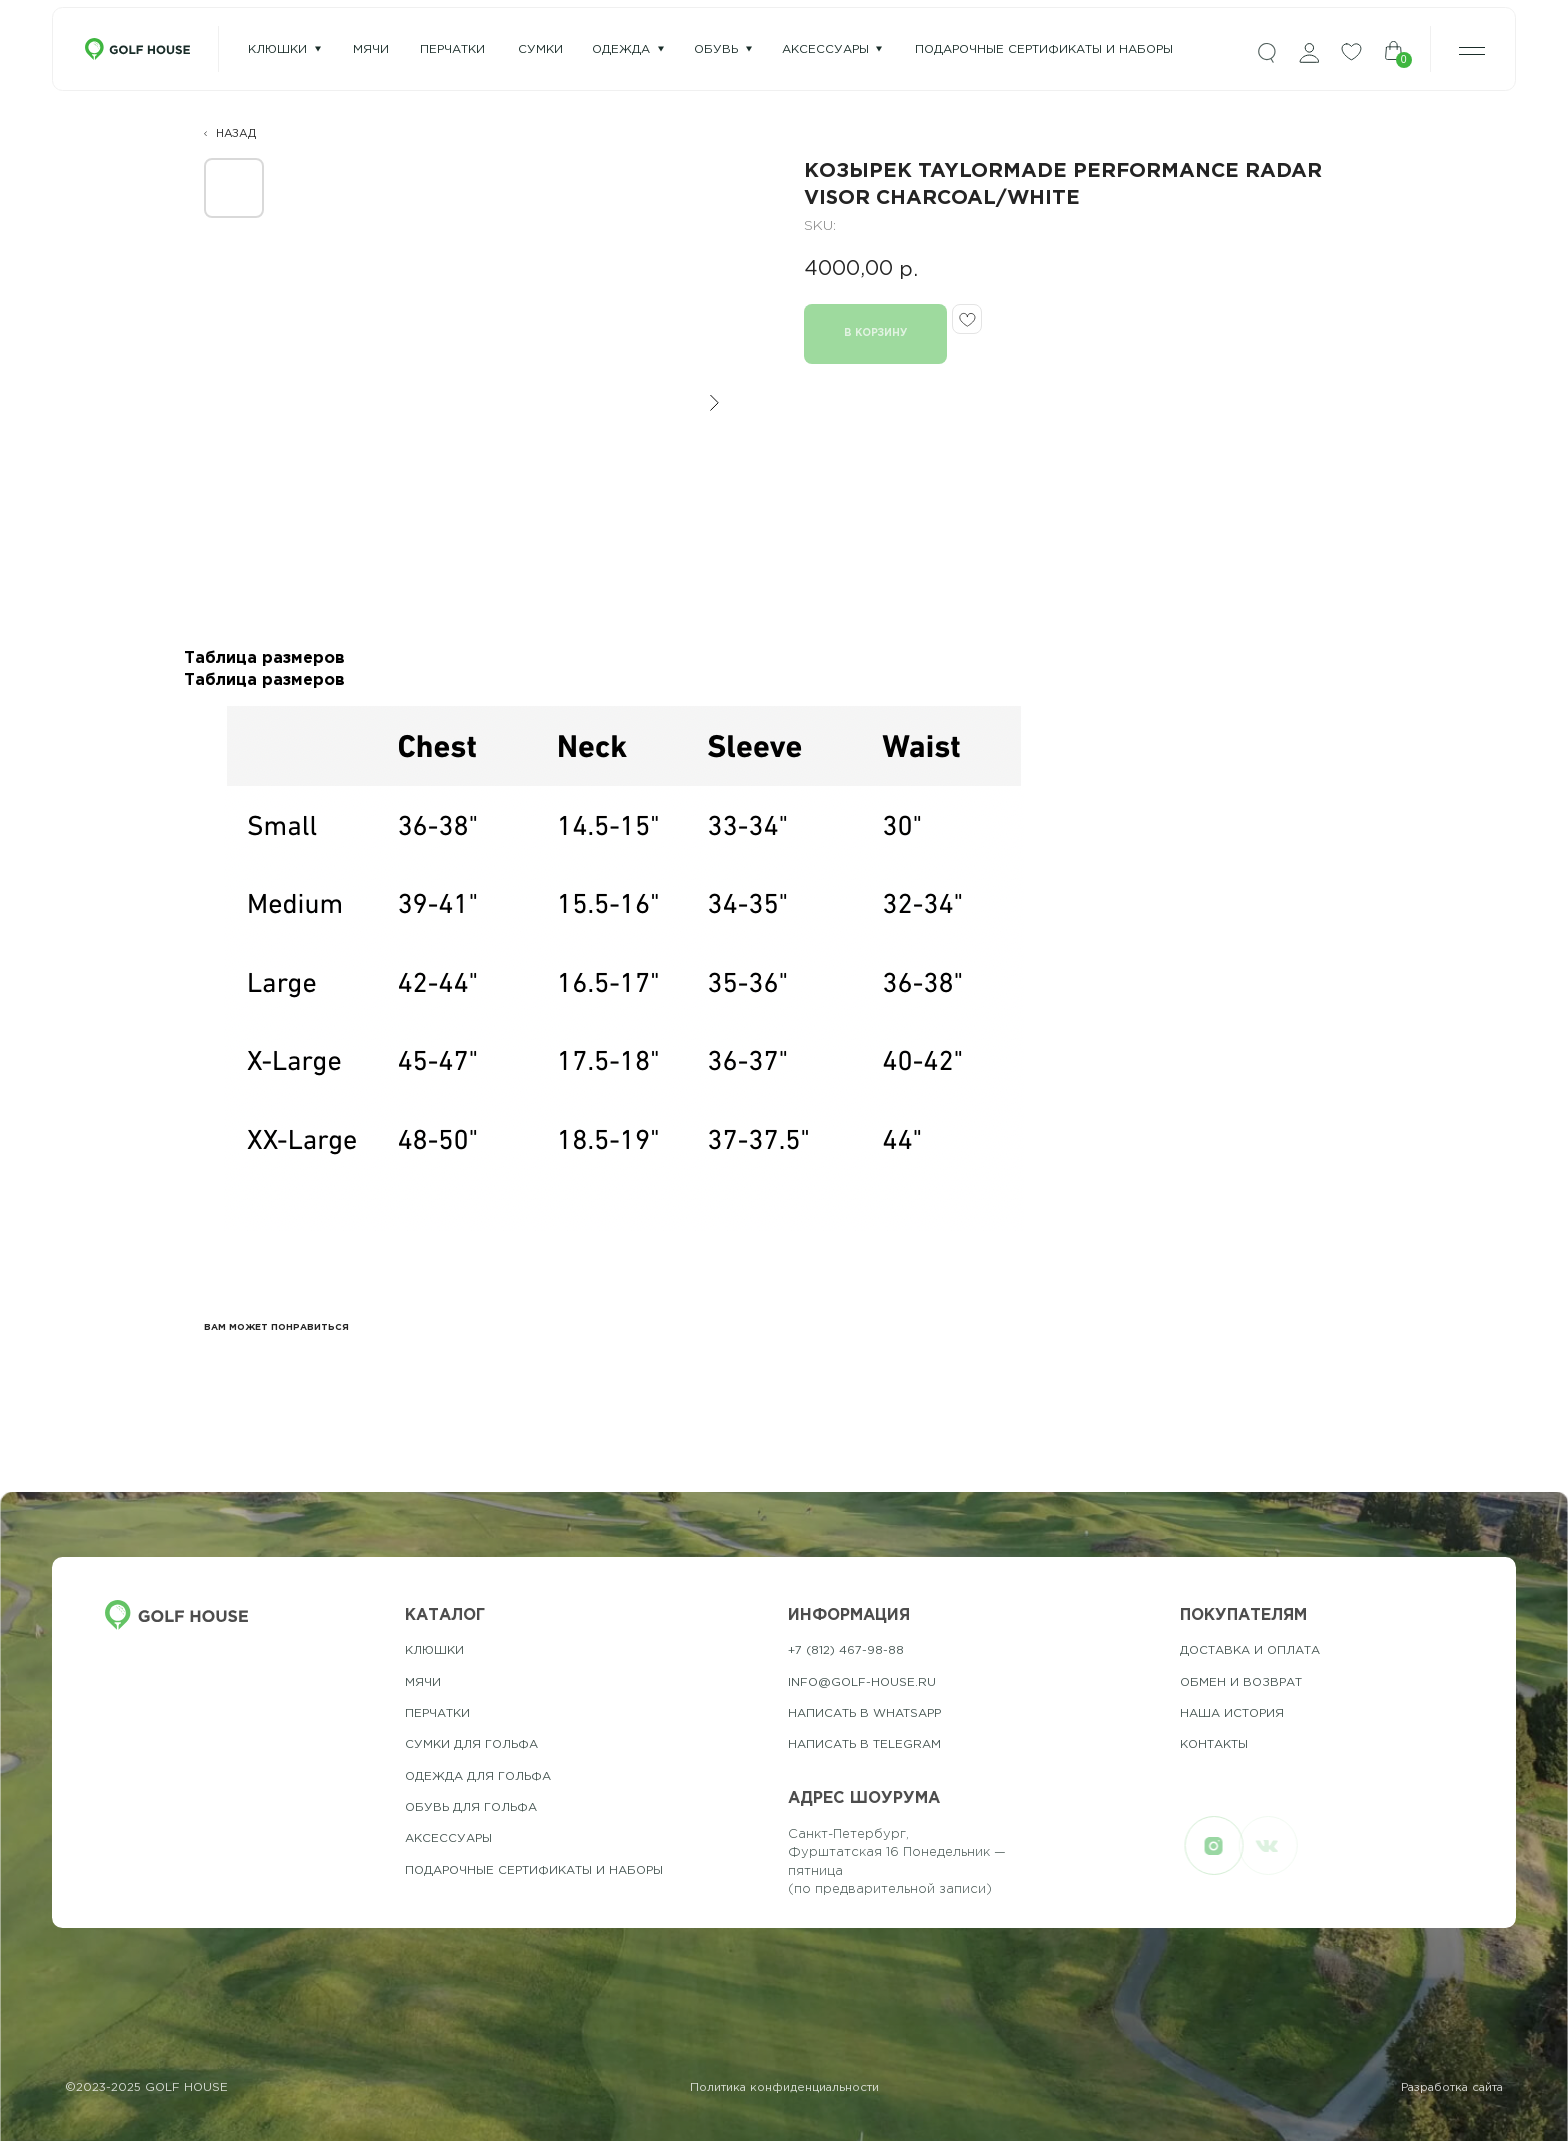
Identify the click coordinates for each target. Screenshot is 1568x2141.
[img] (1267, 53)
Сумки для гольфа (471, 1744)
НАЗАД (236, 134)
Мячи (423, 1682)
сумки (540, 49)
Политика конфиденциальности (784, 2087)
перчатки (452, 49)
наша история (1232, 1713)
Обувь (716, 49)
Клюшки (277, 49)
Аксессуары (825, 49)
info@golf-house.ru (862, 1682)
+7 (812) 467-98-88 (846, 1650)
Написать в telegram (864, 1744)
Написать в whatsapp (864, 1713)
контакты (1214, 1744)
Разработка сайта (1452, 2087)
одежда (621, 49)
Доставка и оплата (1250, 1650)
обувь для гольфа (471, 1807)
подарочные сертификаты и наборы (1044, 49)
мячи (371, 49)
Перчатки (437, 1713)
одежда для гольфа (478, 1776)
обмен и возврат (1241, 1682)
